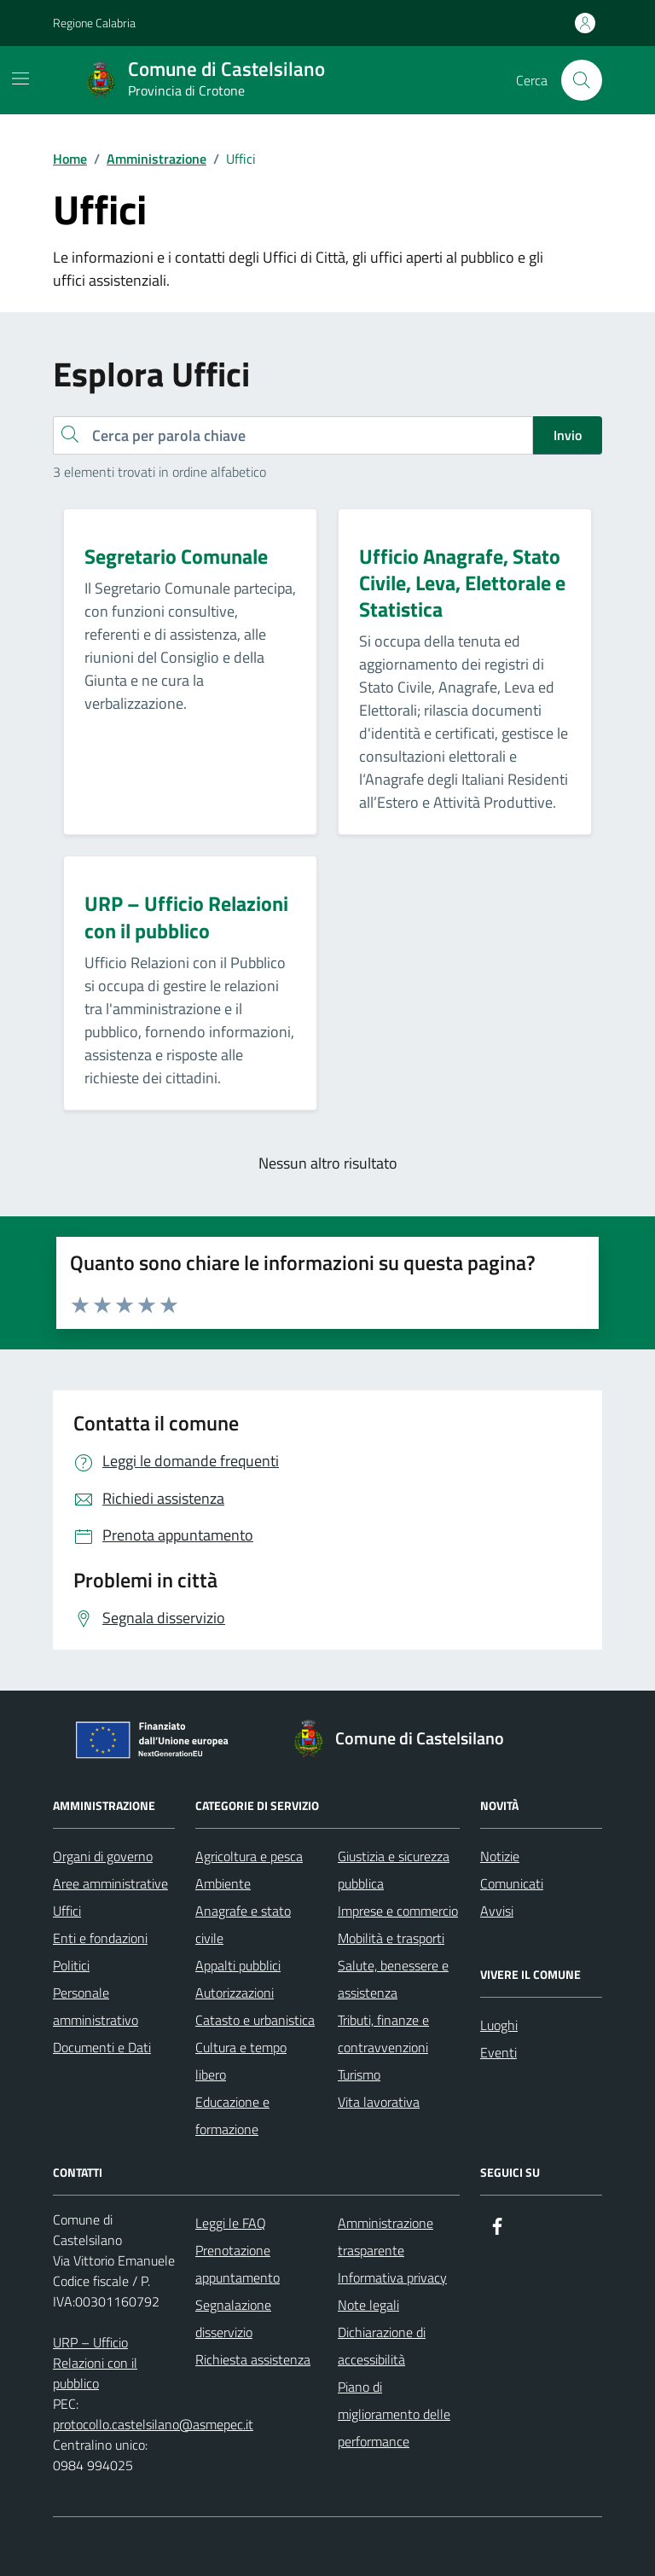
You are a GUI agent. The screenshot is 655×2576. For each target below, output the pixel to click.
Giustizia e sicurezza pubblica (393, 1870)
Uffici (67, 1910)
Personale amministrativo (95, 2006)
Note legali (368, 2305)
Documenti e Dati (102, 2047)
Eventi (498, 2052)
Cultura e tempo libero (241, 2061)
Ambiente (223, 1883)
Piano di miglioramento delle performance (394, 2413)
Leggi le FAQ (230, 2223)
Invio (568, 435)
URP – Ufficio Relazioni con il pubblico (95, 2362)
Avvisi (496, 1910)
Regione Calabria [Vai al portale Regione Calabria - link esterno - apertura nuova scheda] (94, 23)
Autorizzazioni (234, 1992)
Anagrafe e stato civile (243, 1924)
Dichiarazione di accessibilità (382, 2346)
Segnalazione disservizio (233, 2318)
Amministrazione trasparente (385, 2236)
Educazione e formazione (232, 2115)
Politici (71, 1965)
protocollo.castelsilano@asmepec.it (153, 2424)
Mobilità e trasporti (391, 1938)
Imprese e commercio (398, 1910)
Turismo (359, 2074)
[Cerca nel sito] (581, 80)
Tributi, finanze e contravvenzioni (383, 2033)
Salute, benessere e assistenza (393, 1979)
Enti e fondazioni (100, 1938)
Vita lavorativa (379, 2102)
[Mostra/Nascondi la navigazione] (20, 78)
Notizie (499, 1856)
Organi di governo (103, 1856)
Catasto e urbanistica (255, 2020)
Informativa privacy (392, 2277)
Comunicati (511, 1883)
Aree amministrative (110, 1883)
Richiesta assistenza (252, 2359)
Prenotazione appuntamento (237, 2264)
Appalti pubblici (238, 1965)
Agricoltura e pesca (249, 1856)
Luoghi (499, 2025)
